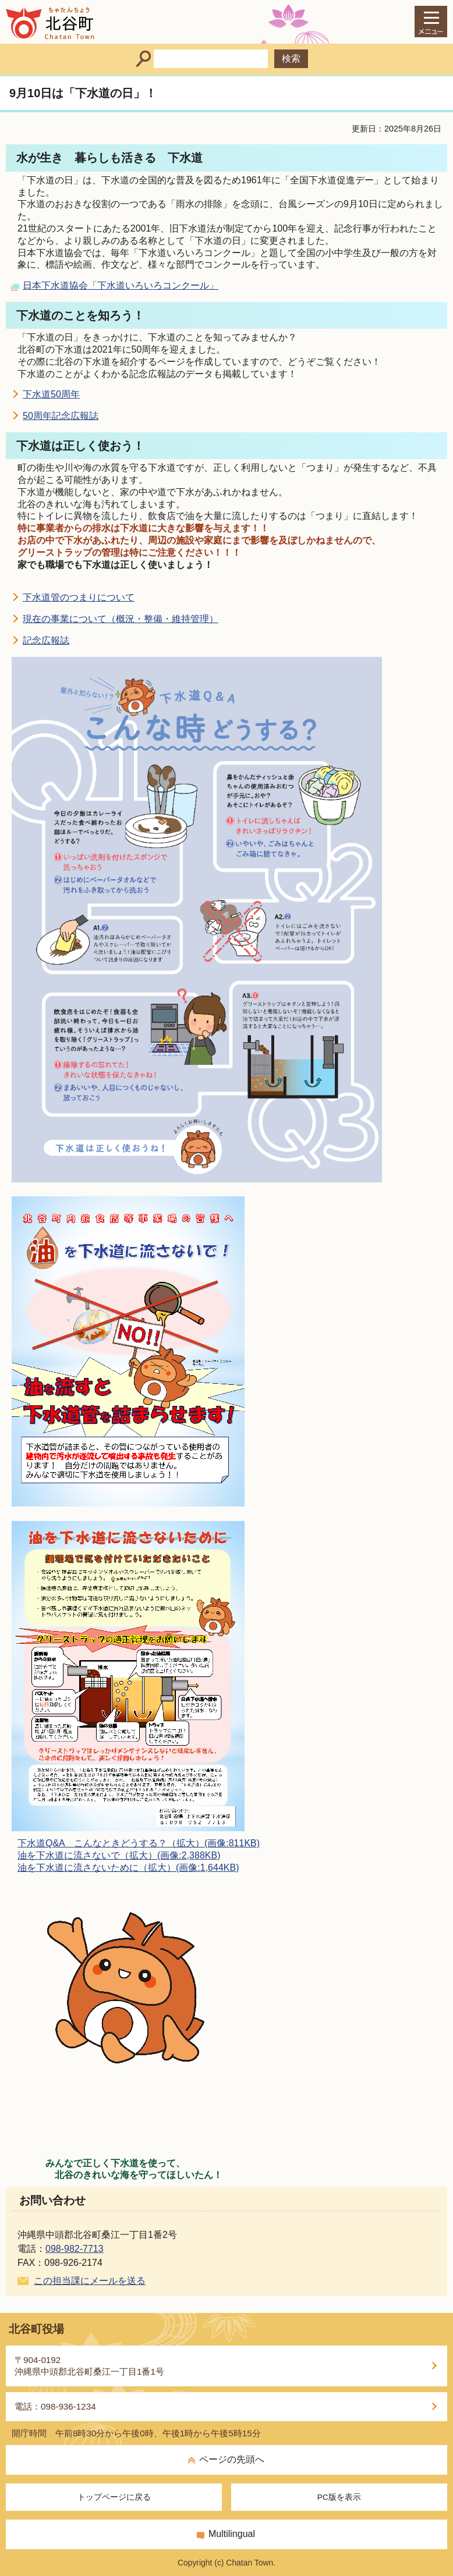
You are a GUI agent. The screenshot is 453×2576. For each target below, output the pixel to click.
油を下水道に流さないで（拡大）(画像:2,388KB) (118, 1855)
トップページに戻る (114, 2497)
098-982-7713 (74, 2249)
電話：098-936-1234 (55, 2406)
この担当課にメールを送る (90, 2281)
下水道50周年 (51, 394)
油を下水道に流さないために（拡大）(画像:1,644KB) (128, 1868)
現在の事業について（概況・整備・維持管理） (120, 619)
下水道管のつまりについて (79, 597)
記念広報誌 (46, 640)
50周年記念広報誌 (60, 416)
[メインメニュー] (431, 21)
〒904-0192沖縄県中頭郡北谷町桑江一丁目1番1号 (89, 2365)
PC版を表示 (339, 2497)
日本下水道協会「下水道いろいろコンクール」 (120, 285)
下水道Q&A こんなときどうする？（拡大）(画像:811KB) (138, 1843)
